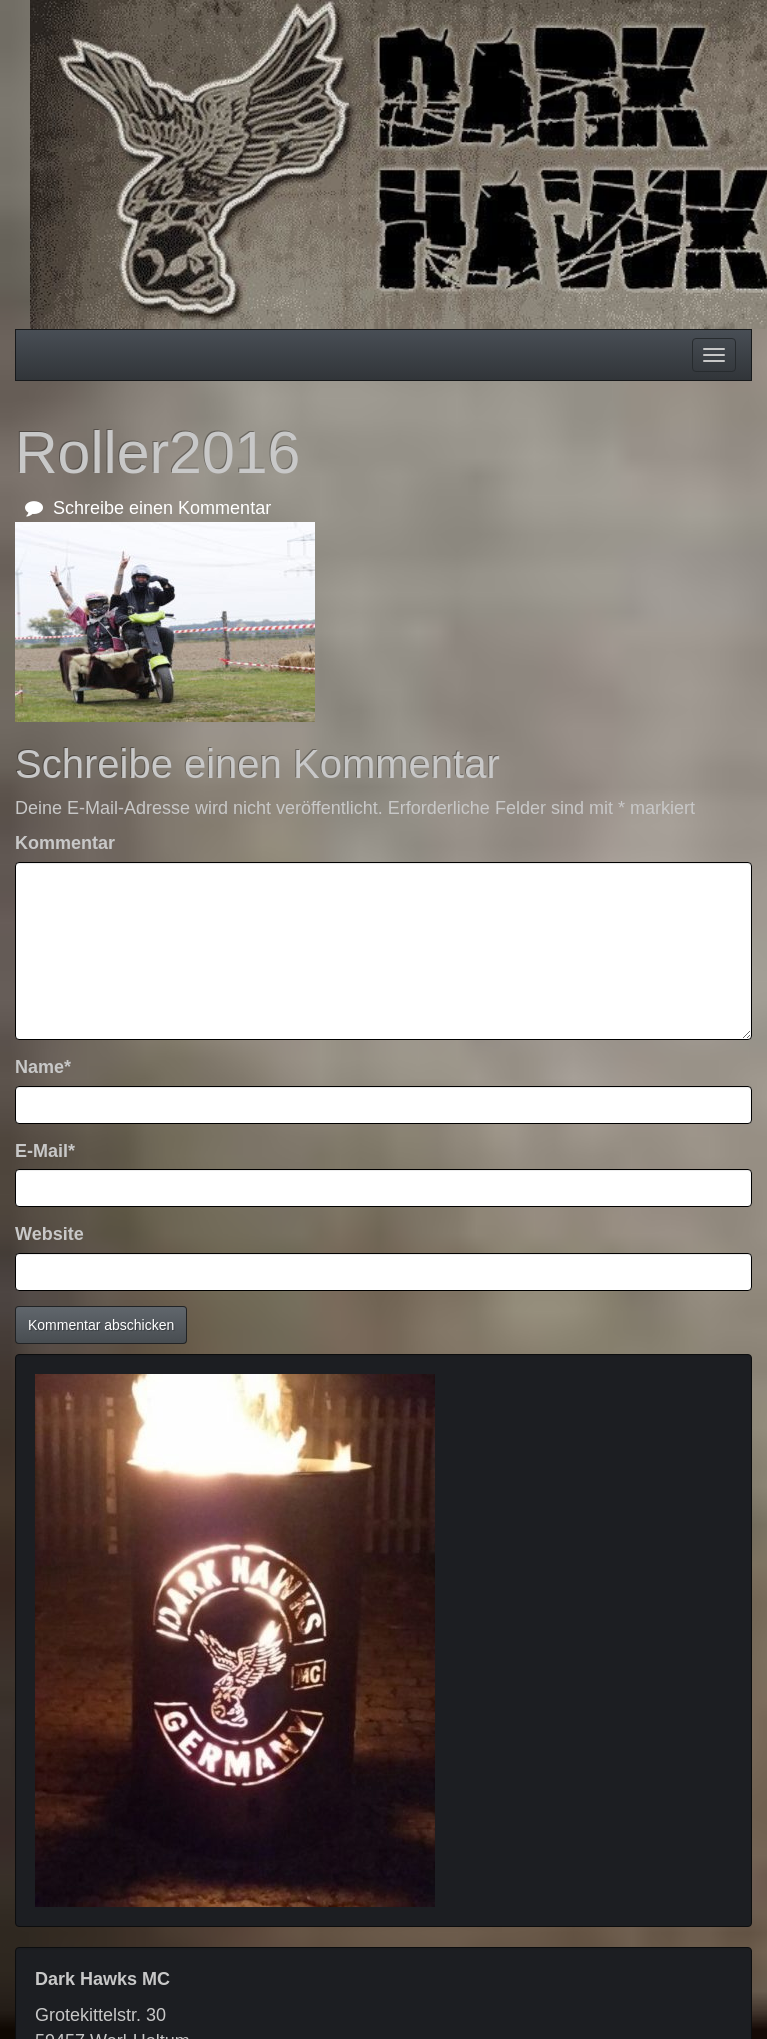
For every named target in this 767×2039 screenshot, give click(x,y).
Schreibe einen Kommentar (148, 508)
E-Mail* (45, 1151)
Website (49, 1234)
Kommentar (65, 843)
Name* (43, 1067)
